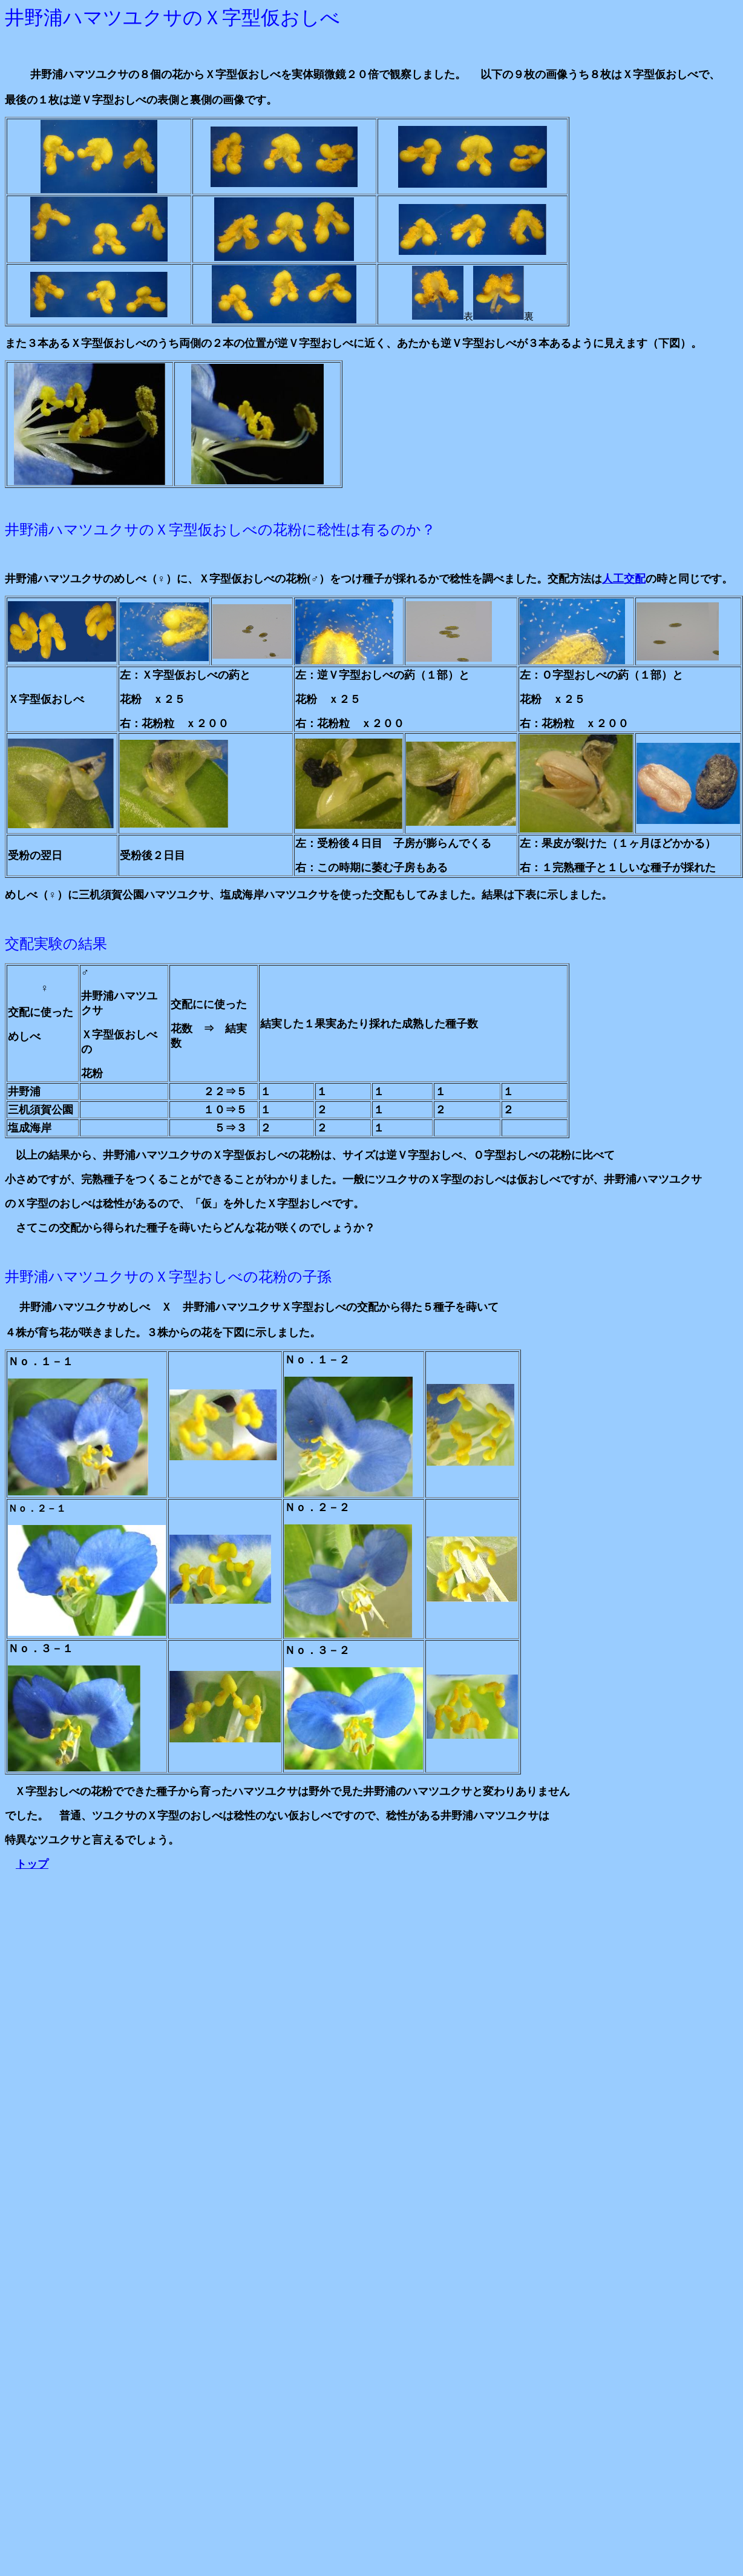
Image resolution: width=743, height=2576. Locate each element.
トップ (32, 1864)
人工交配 (624, 579)
